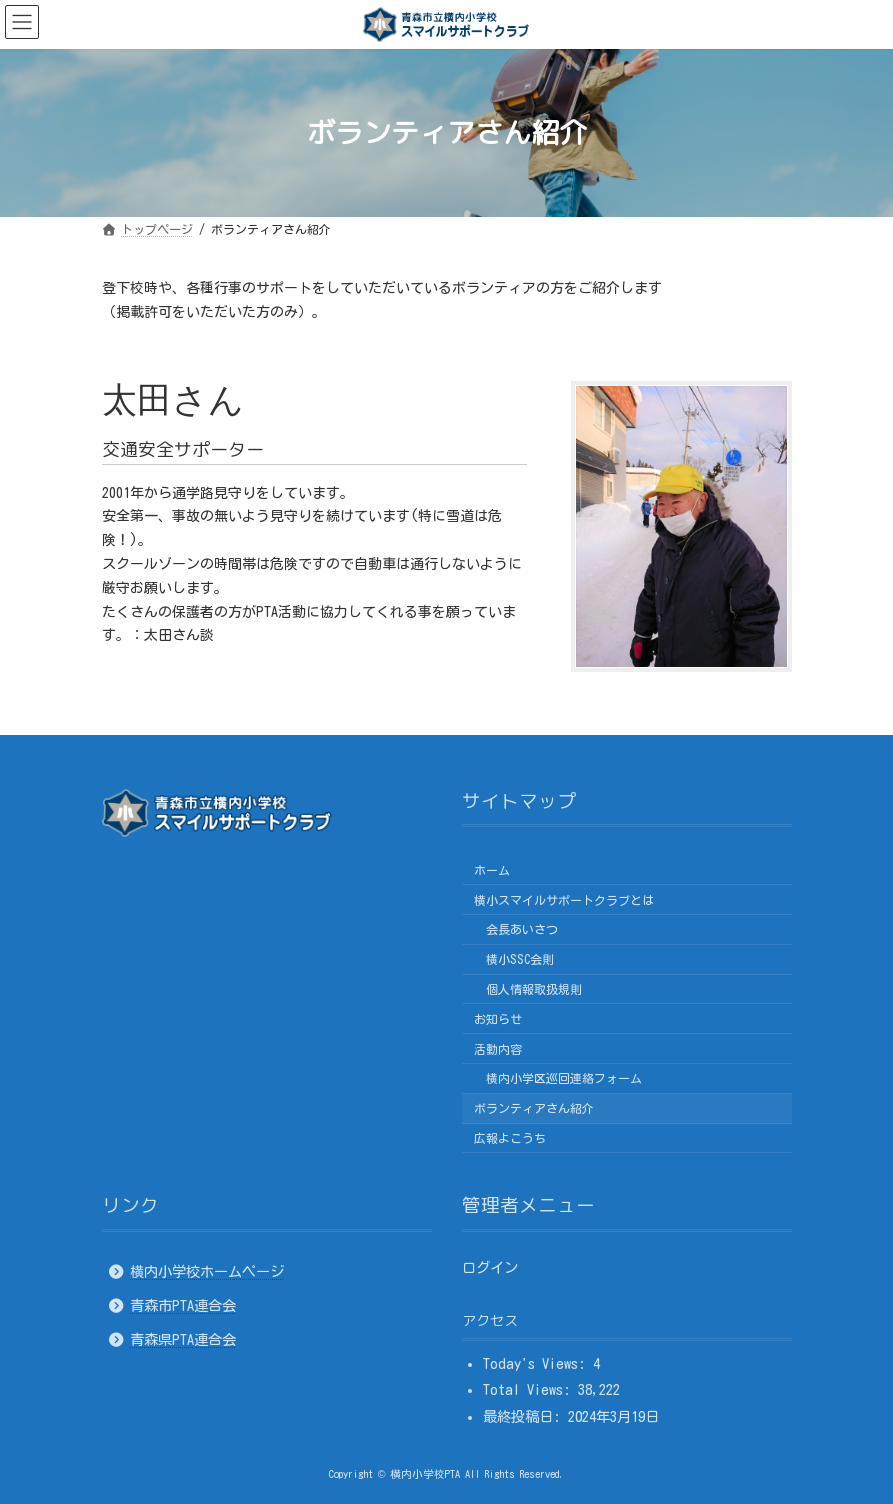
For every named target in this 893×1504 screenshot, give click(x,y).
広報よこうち (510, 1137)
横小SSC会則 (520, 959)
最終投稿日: (525, 1415)
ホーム (492, 869)
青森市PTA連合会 (183, 1305)
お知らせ (498, 1018)
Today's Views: (538, 1362)
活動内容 (498, 1048)
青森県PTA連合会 (183, 1339)
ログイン (490, 1266)
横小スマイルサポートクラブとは (564, 899)
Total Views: (530, 1389)
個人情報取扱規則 (534, 989)
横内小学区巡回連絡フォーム (564, 1078)
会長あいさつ (522, 929)
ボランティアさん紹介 (534, 1108)
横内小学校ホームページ (207, 1270)
